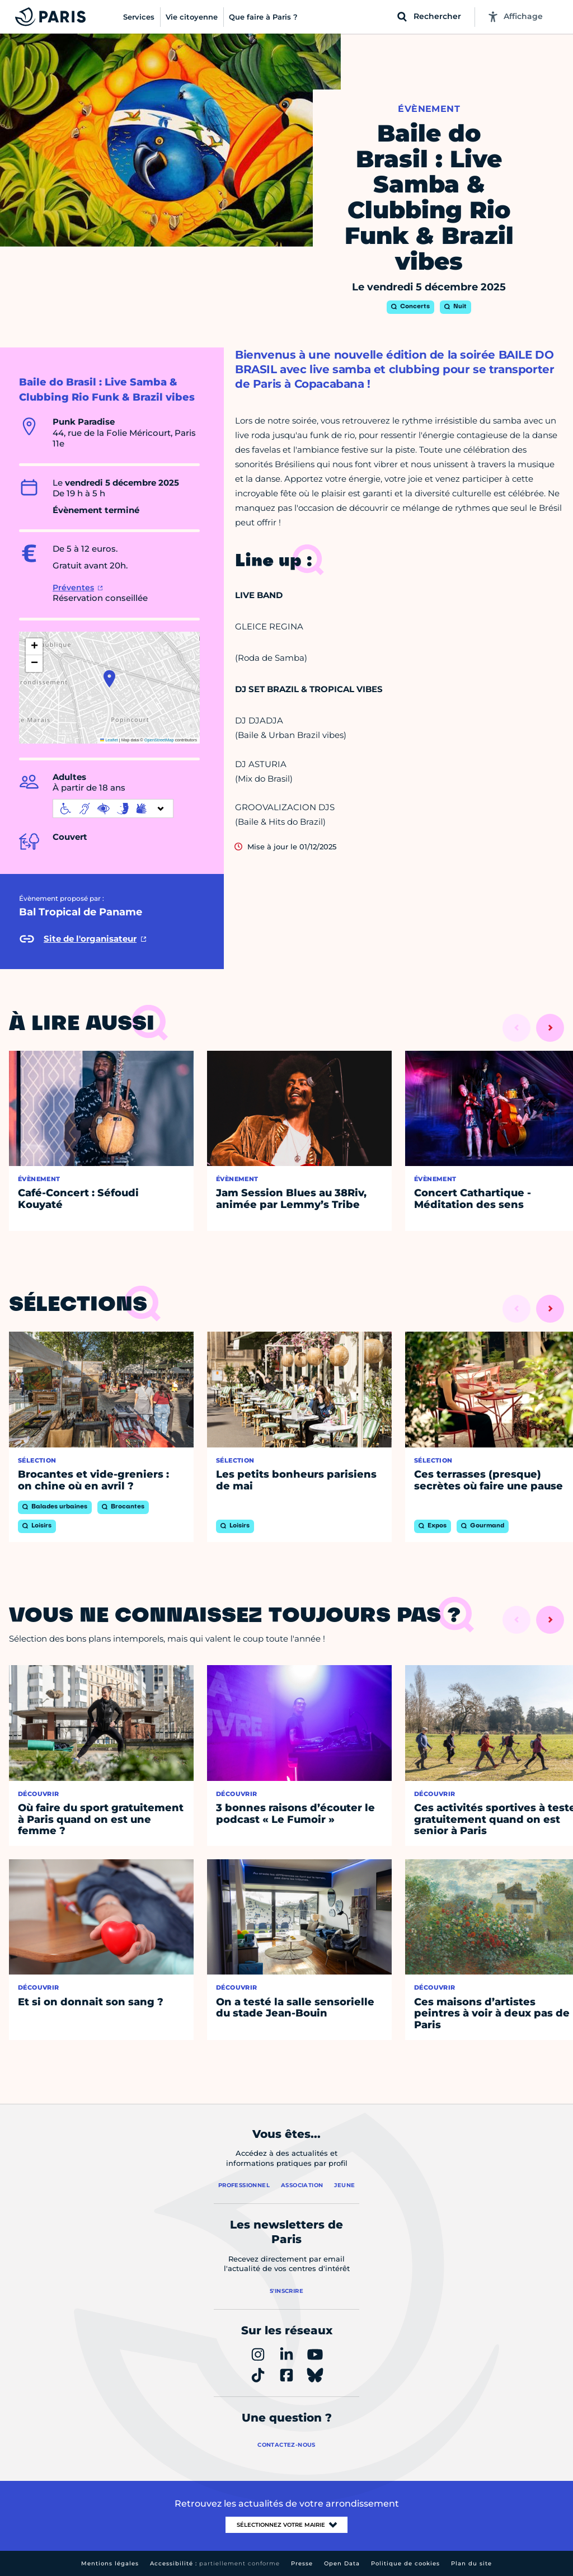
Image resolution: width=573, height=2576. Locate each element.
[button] (109, 679)
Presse (302, 2563)
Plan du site (471, 2563)
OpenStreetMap (159, 739)
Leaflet (109, 739)
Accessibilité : (215, 2563)
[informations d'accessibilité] (113, 808)
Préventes (73, 587)
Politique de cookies (405, 2563)
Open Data (342, 2563)
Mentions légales (110, 2563)
